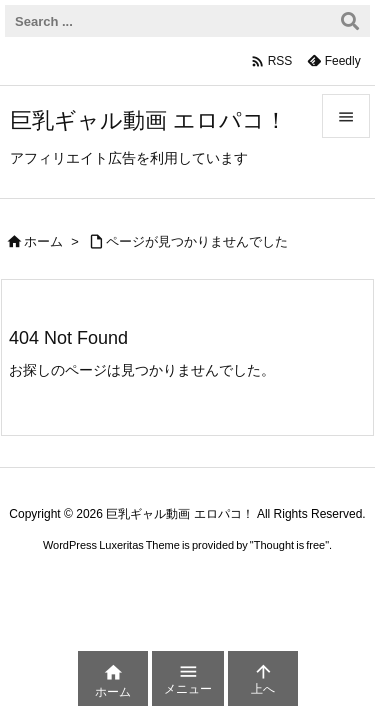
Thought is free (289, 545)
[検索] (350, 21)
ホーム (43, 241)
